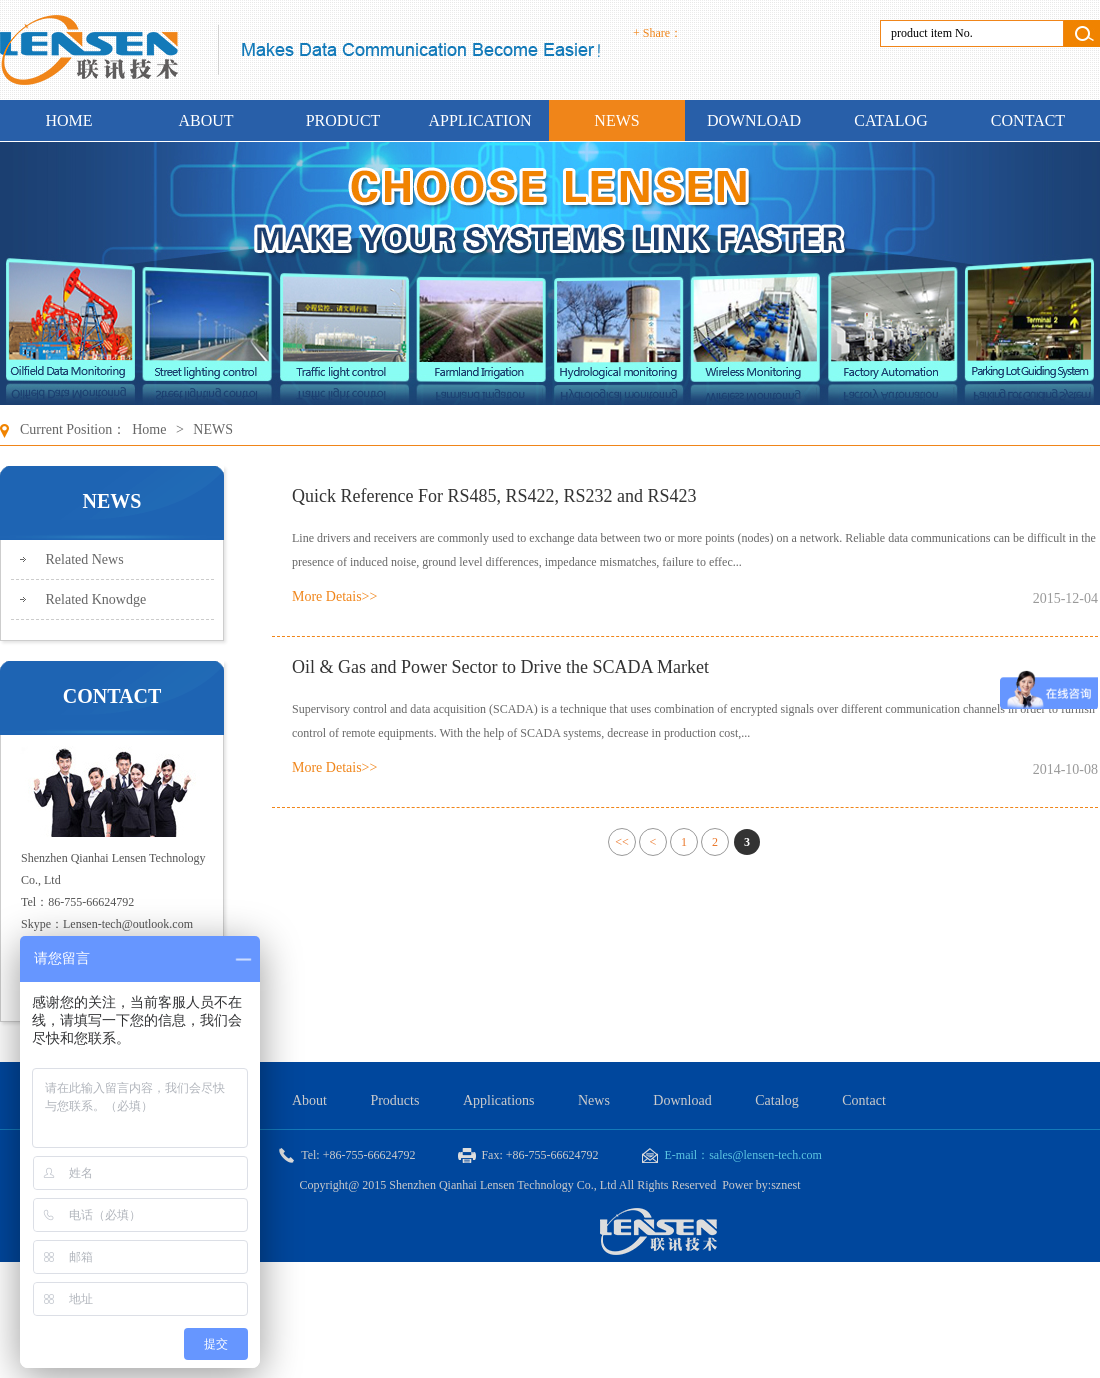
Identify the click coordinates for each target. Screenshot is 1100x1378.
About (309, 1100)
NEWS (616, 120)
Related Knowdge (96, 599)
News (594, 1100)
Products (394, 1100)
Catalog (777, 1100)
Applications (499, 1100)
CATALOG (890, 120)
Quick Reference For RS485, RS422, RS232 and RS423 (494, 496)
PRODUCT (343, 120)
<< (622, 842)
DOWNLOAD (754, 120)
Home (149, 429)
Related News (85, 559)
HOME (68, 120)
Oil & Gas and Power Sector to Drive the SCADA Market (500, 667)
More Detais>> (334, 596)
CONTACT (1028, 120)
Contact (864, 1100)
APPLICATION (479, 120)
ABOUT (205, 120)
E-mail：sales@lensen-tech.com (732, 1155)
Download (684, 1100)
